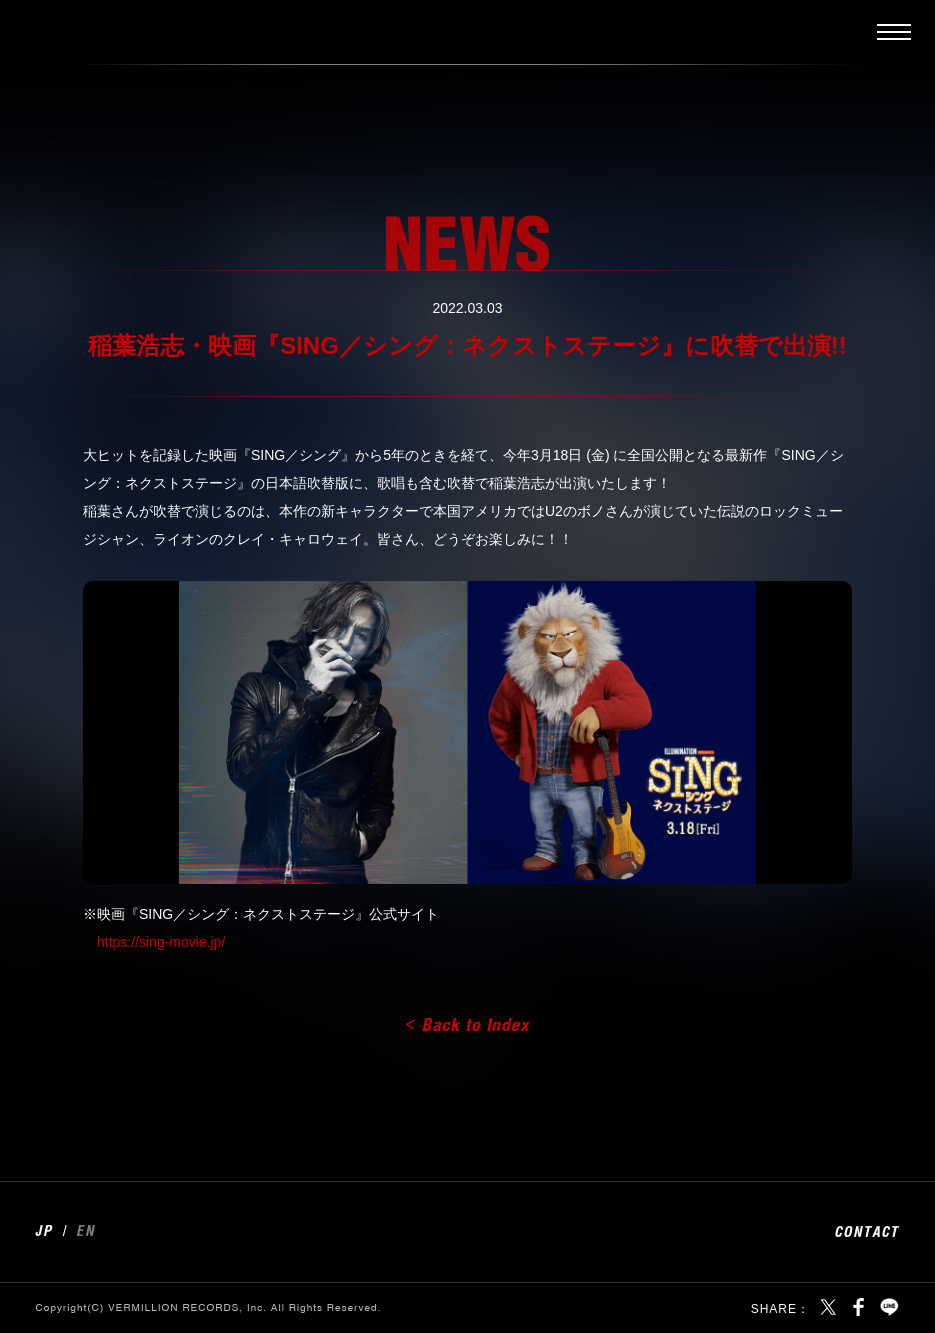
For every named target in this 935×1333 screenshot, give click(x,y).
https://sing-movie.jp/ (161, 942)
